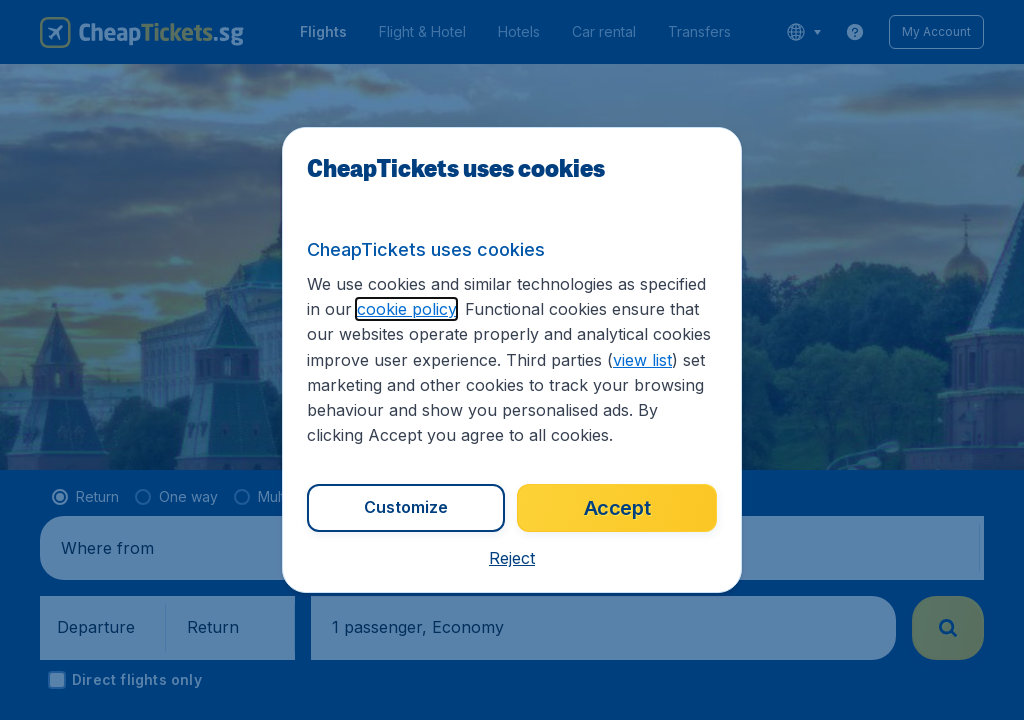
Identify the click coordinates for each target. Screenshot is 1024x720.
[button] (512, 558)
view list (642, 360)
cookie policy (406, 309)
